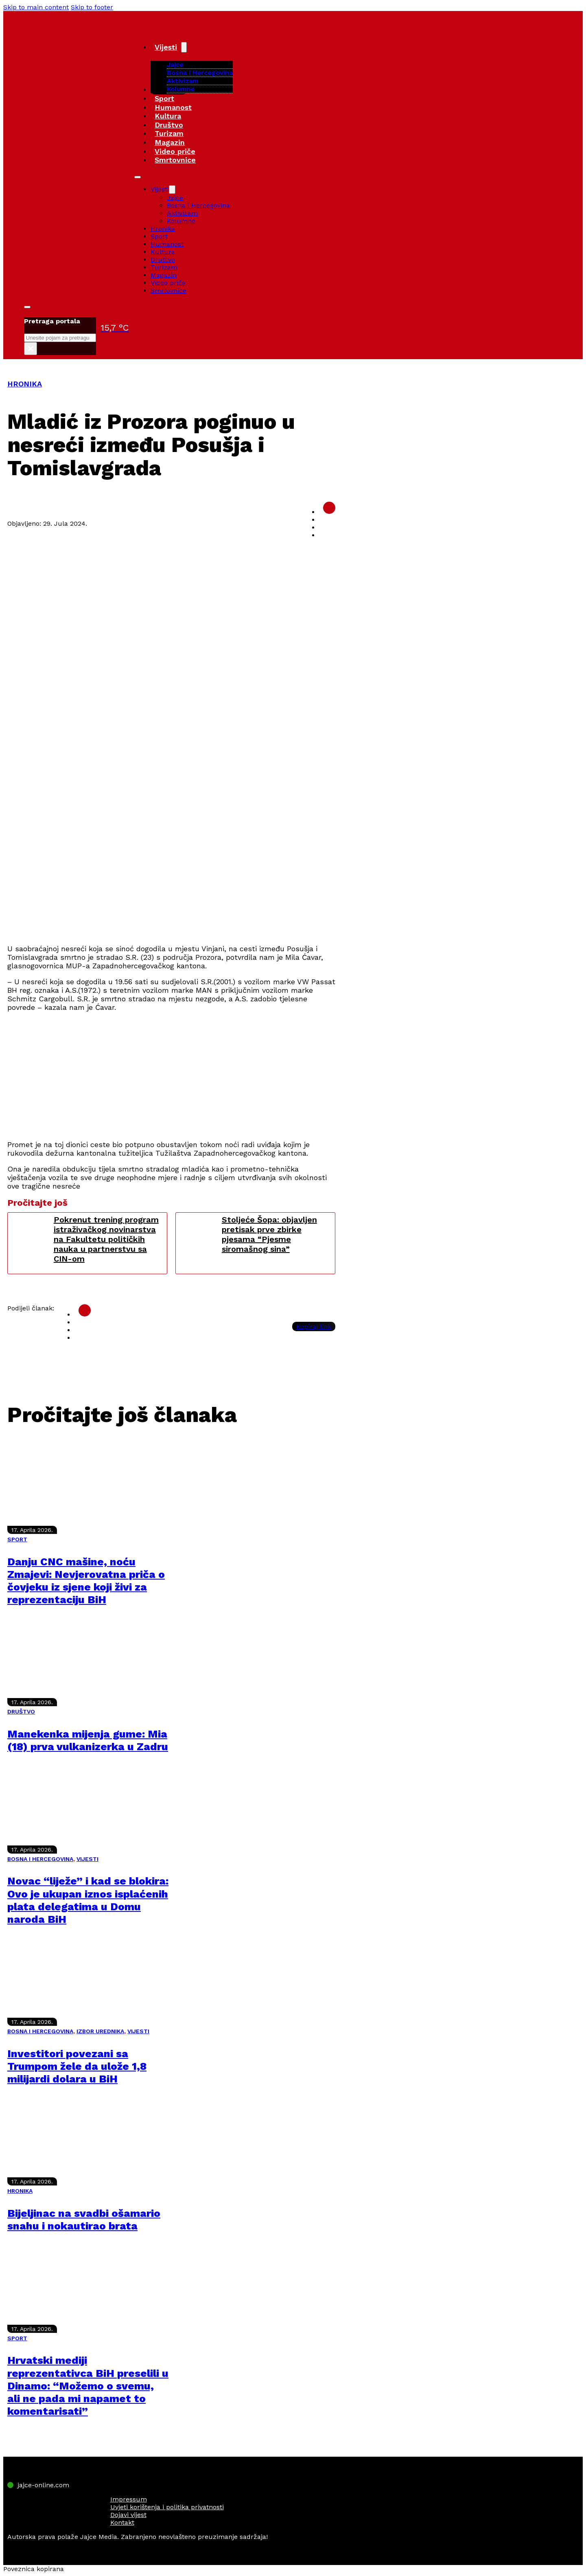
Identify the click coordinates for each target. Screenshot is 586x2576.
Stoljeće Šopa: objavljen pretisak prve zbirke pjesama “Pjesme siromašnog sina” (269, 1234)
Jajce (175, 198)
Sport (164, 98)
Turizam (169, 133)
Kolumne (181, 89)
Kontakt (122, 2522)
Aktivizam (182, 81)
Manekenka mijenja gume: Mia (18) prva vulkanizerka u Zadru (87, 1740)
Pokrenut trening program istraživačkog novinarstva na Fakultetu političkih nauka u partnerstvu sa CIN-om (106, 1239)
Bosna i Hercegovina (200, 73)
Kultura (168, 116)
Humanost (173, 107)
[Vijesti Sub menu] (184, 47)
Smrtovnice (175, 160)
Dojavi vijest (128, 2515)
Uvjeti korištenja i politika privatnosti (167, 2507)
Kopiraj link (313, 1326)
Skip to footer (92, 7)
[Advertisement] (171, 880)
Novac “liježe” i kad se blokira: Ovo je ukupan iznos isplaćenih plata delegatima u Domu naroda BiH (87, 1900)
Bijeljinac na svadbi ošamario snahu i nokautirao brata (83, 2219)
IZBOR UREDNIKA (100, 2031)
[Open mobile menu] (137, 177)
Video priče (175, 151)
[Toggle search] (27, 307)
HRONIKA (24, 384)
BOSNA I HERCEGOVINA (40, 1859)
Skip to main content (36, 7)
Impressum (128, 2499)
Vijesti (166, 47)
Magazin (170, 142)
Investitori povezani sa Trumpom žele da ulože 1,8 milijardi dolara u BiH (76, 2066)
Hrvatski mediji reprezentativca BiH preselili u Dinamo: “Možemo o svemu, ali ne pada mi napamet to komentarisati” (87, 2385)
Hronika (163, 229)
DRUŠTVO (21, 1711)
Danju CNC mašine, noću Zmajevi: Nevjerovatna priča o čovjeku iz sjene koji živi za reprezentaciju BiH (86, 1581)
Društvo (169, 125)
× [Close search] (30, 348)
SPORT (17, 1539)
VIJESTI (87, 1859)
